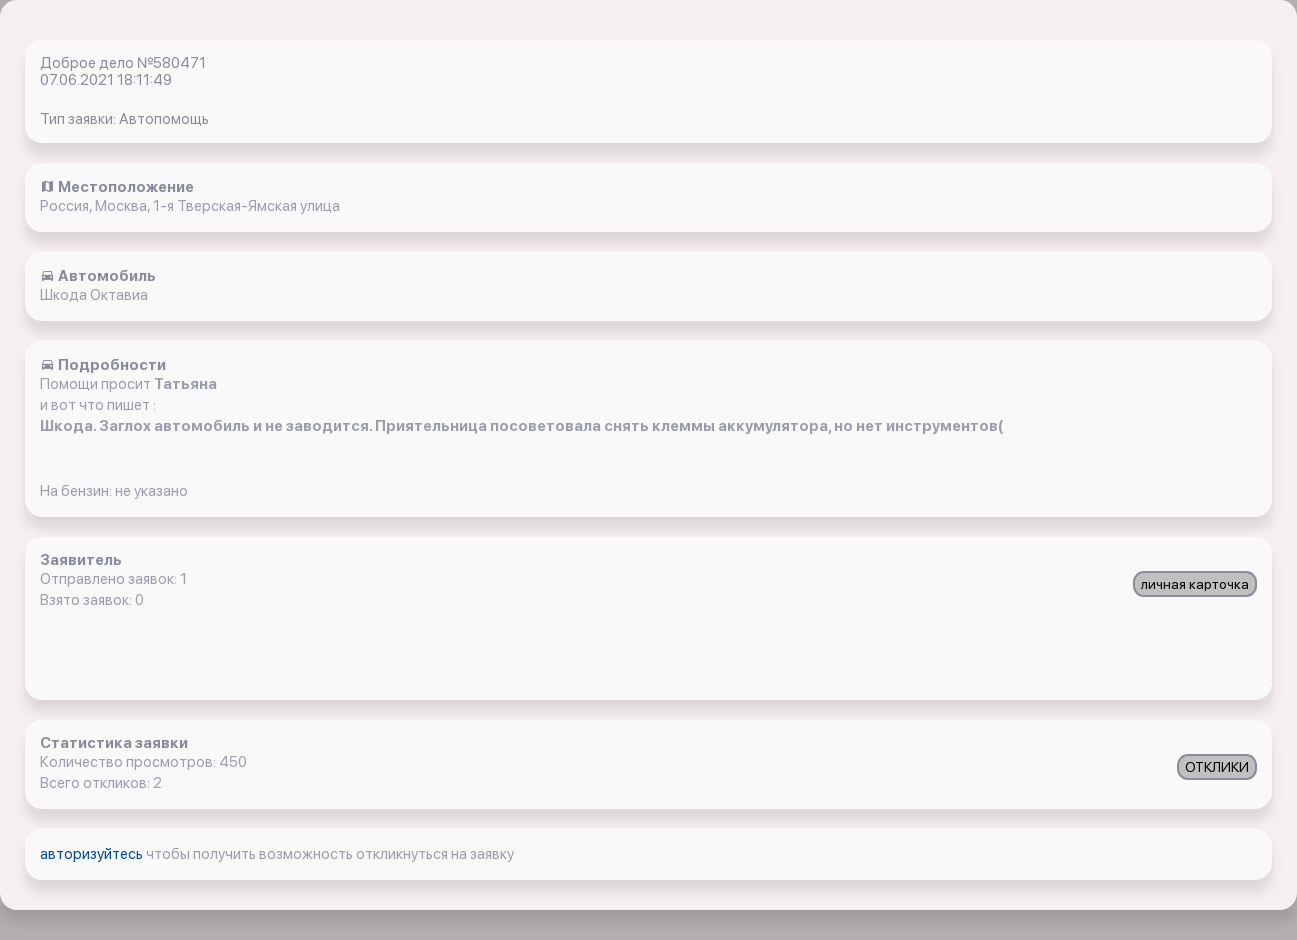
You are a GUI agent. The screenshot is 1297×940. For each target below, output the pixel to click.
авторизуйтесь (93, 854)
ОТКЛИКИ (1217, 767)
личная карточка (1195, 584)
